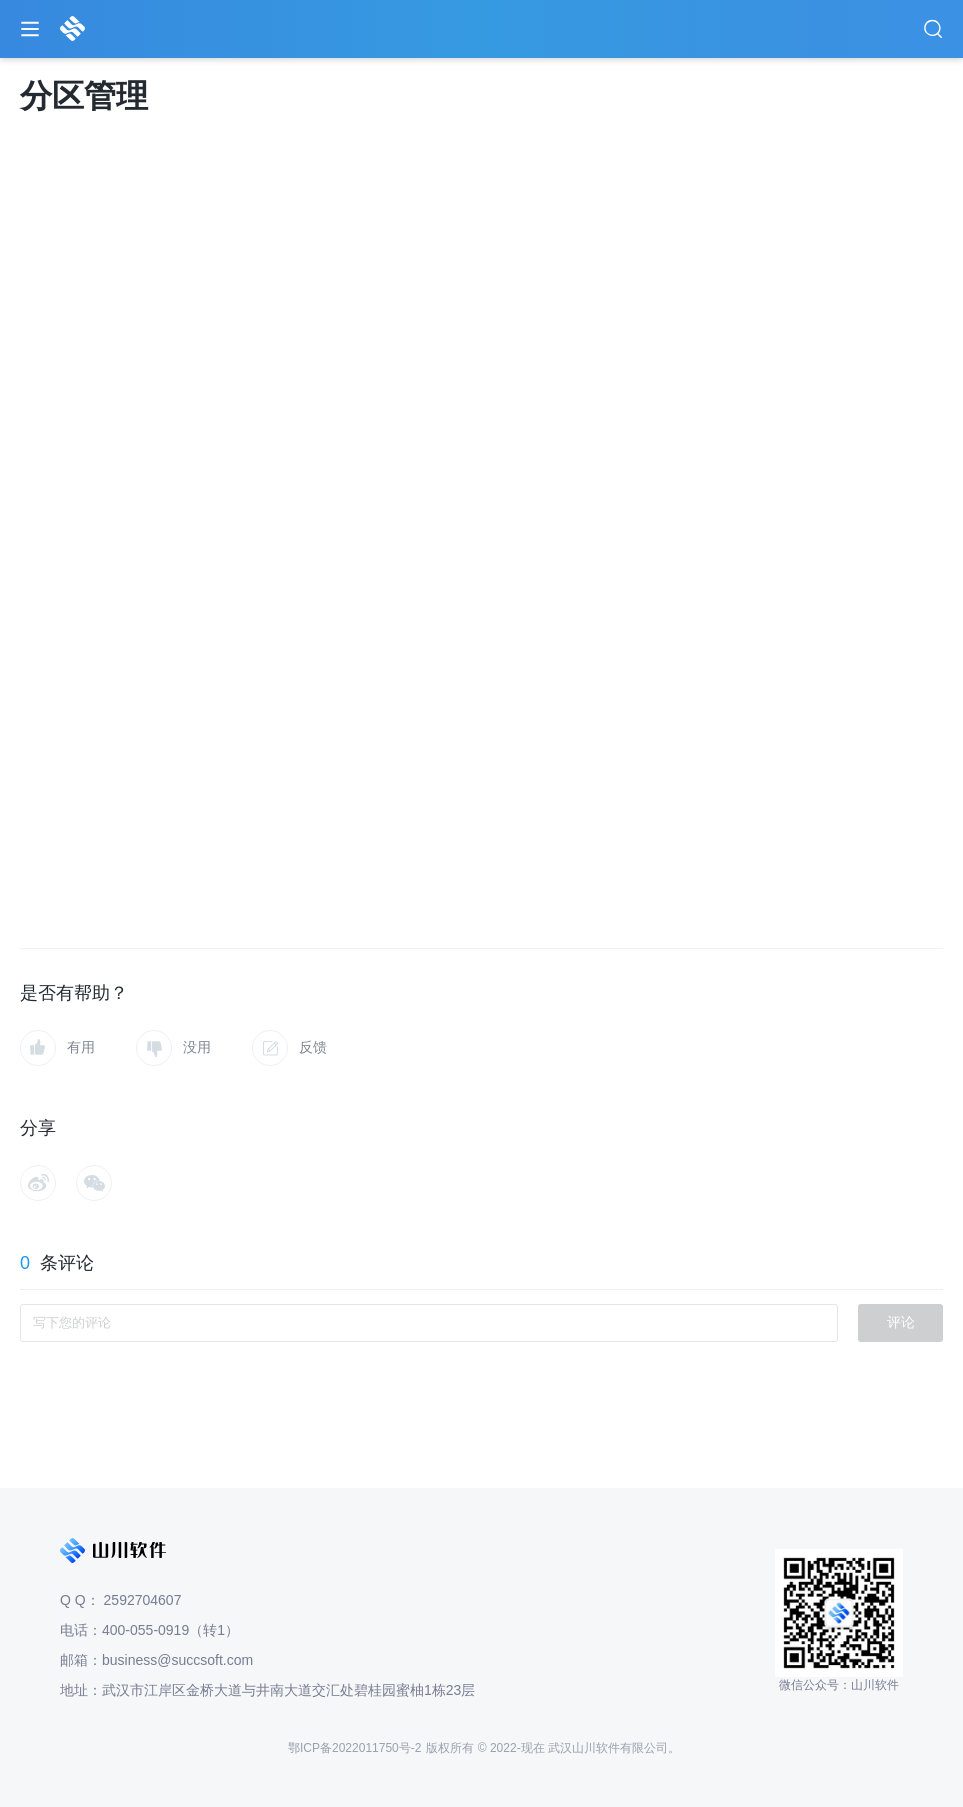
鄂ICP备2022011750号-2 (354, 1748)
